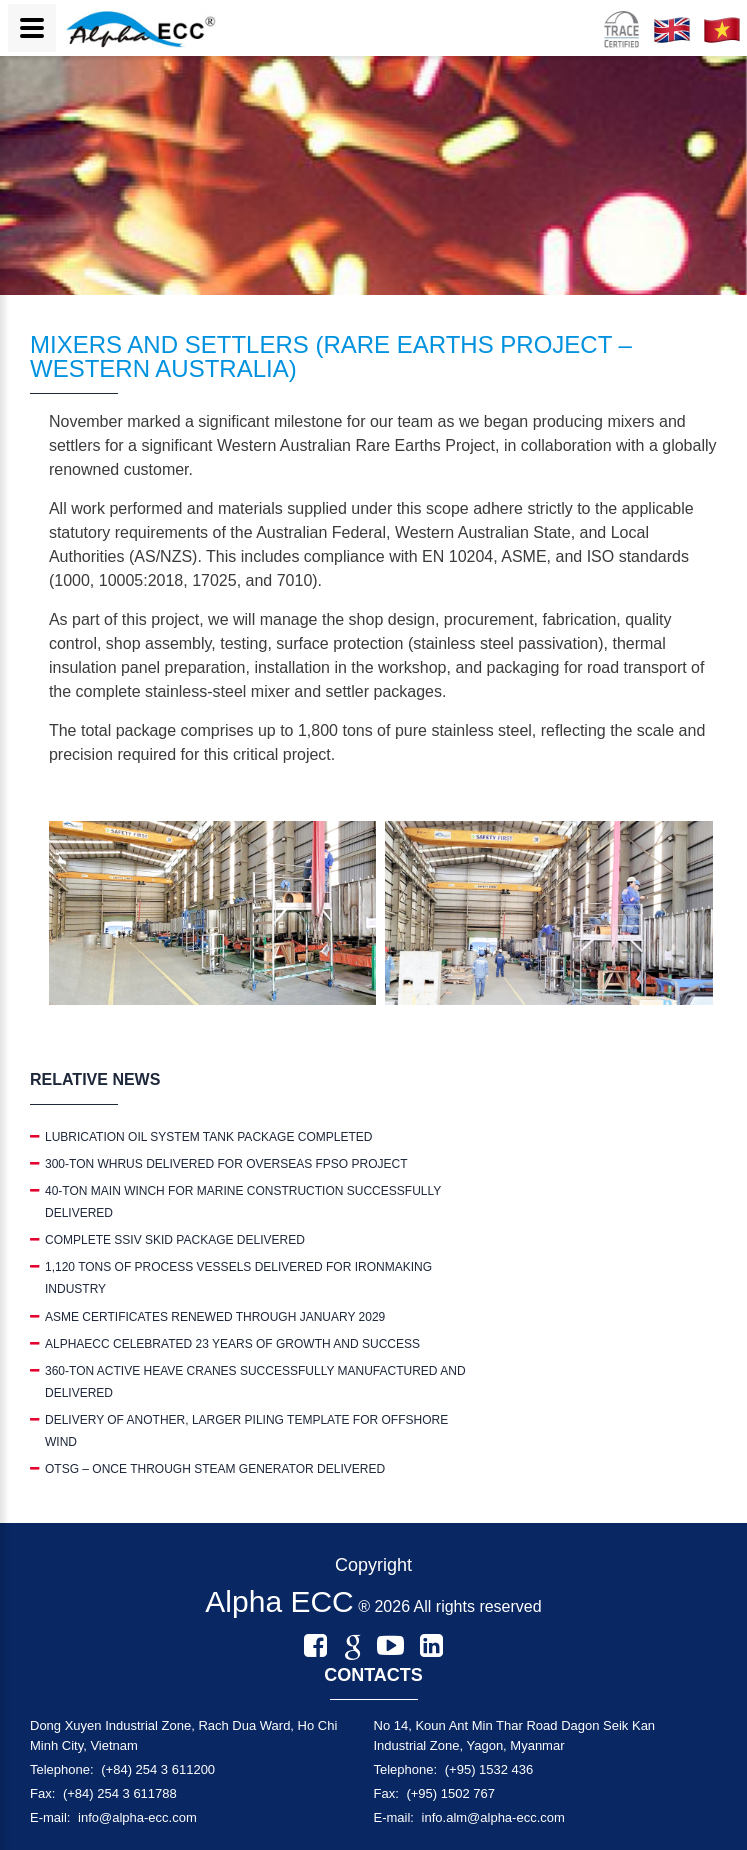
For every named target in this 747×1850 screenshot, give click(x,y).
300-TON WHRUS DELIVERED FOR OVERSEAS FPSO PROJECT (226, 1164)
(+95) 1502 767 (450, 1793)
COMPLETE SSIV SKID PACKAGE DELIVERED (175, 1240)
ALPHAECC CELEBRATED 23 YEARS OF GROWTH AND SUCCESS (232, 1344)
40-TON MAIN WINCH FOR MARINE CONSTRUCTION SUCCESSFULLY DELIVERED (243, 1202)
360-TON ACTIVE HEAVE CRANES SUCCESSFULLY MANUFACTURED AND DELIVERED (255, 1382)
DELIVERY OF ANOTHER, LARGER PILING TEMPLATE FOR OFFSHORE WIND (246, 1431)
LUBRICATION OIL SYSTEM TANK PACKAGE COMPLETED (208, 1137)
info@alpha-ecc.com (137, 1817)
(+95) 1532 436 (489, 1769)
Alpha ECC (279, 1601)
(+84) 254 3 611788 (120, 1793)
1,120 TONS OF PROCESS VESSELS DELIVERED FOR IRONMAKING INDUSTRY (238, 1278)
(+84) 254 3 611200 (158, 1769)
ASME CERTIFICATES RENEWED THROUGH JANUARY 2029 (215, 1317)
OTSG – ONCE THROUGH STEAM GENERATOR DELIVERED (215, 1469)
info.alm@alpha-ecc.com (493, 1817)
